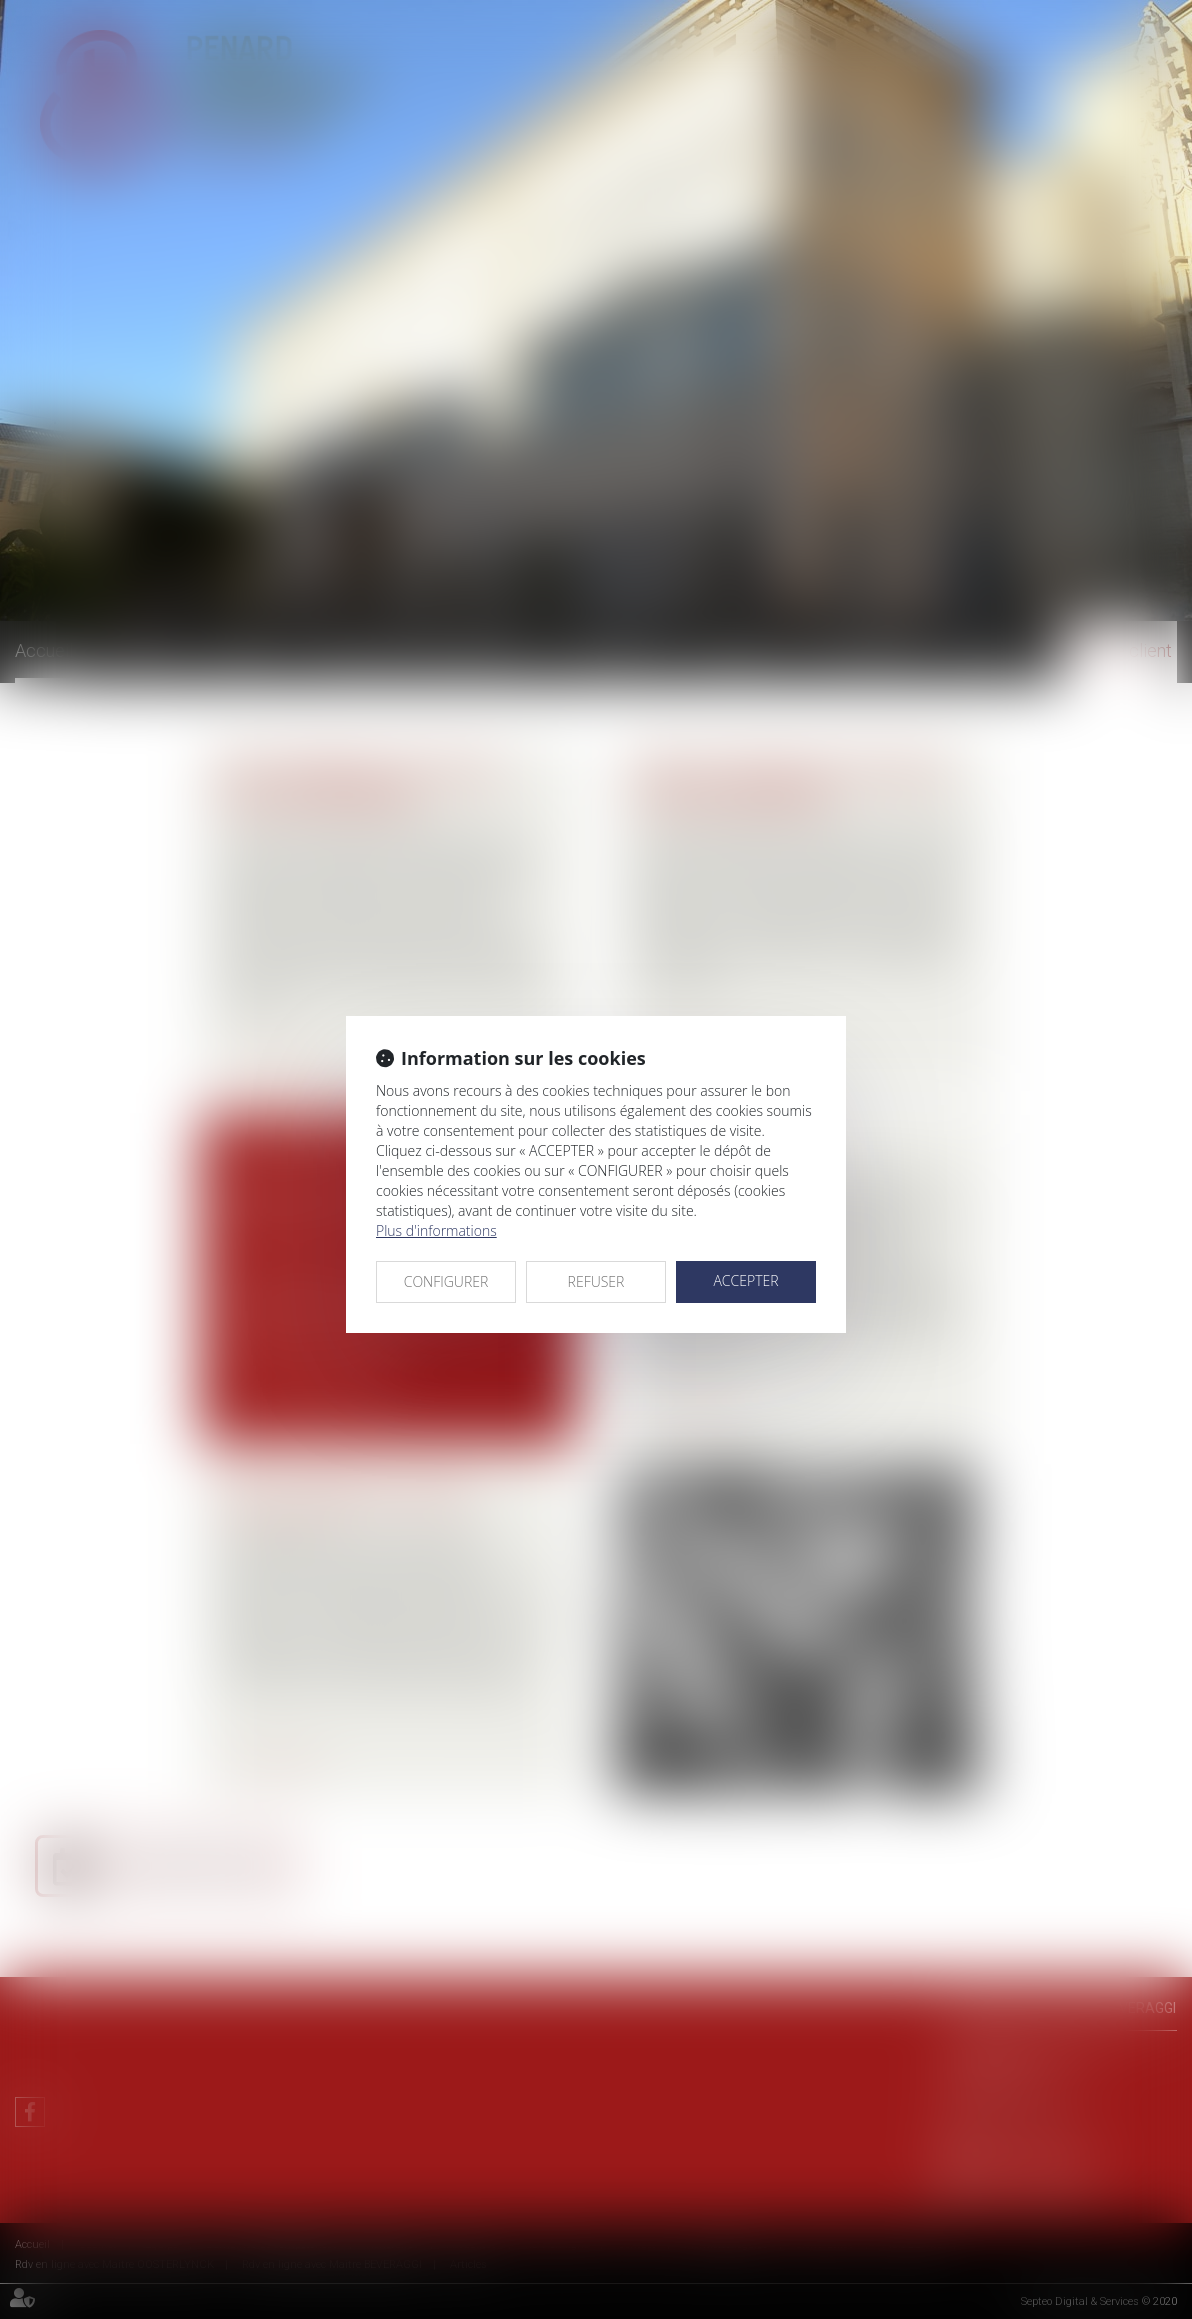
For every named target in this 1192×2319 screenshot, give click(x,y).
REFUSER (596, 1281)
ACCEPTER (745, 1280)
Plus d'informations (436, 1230)
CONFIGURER (446, 1281)
